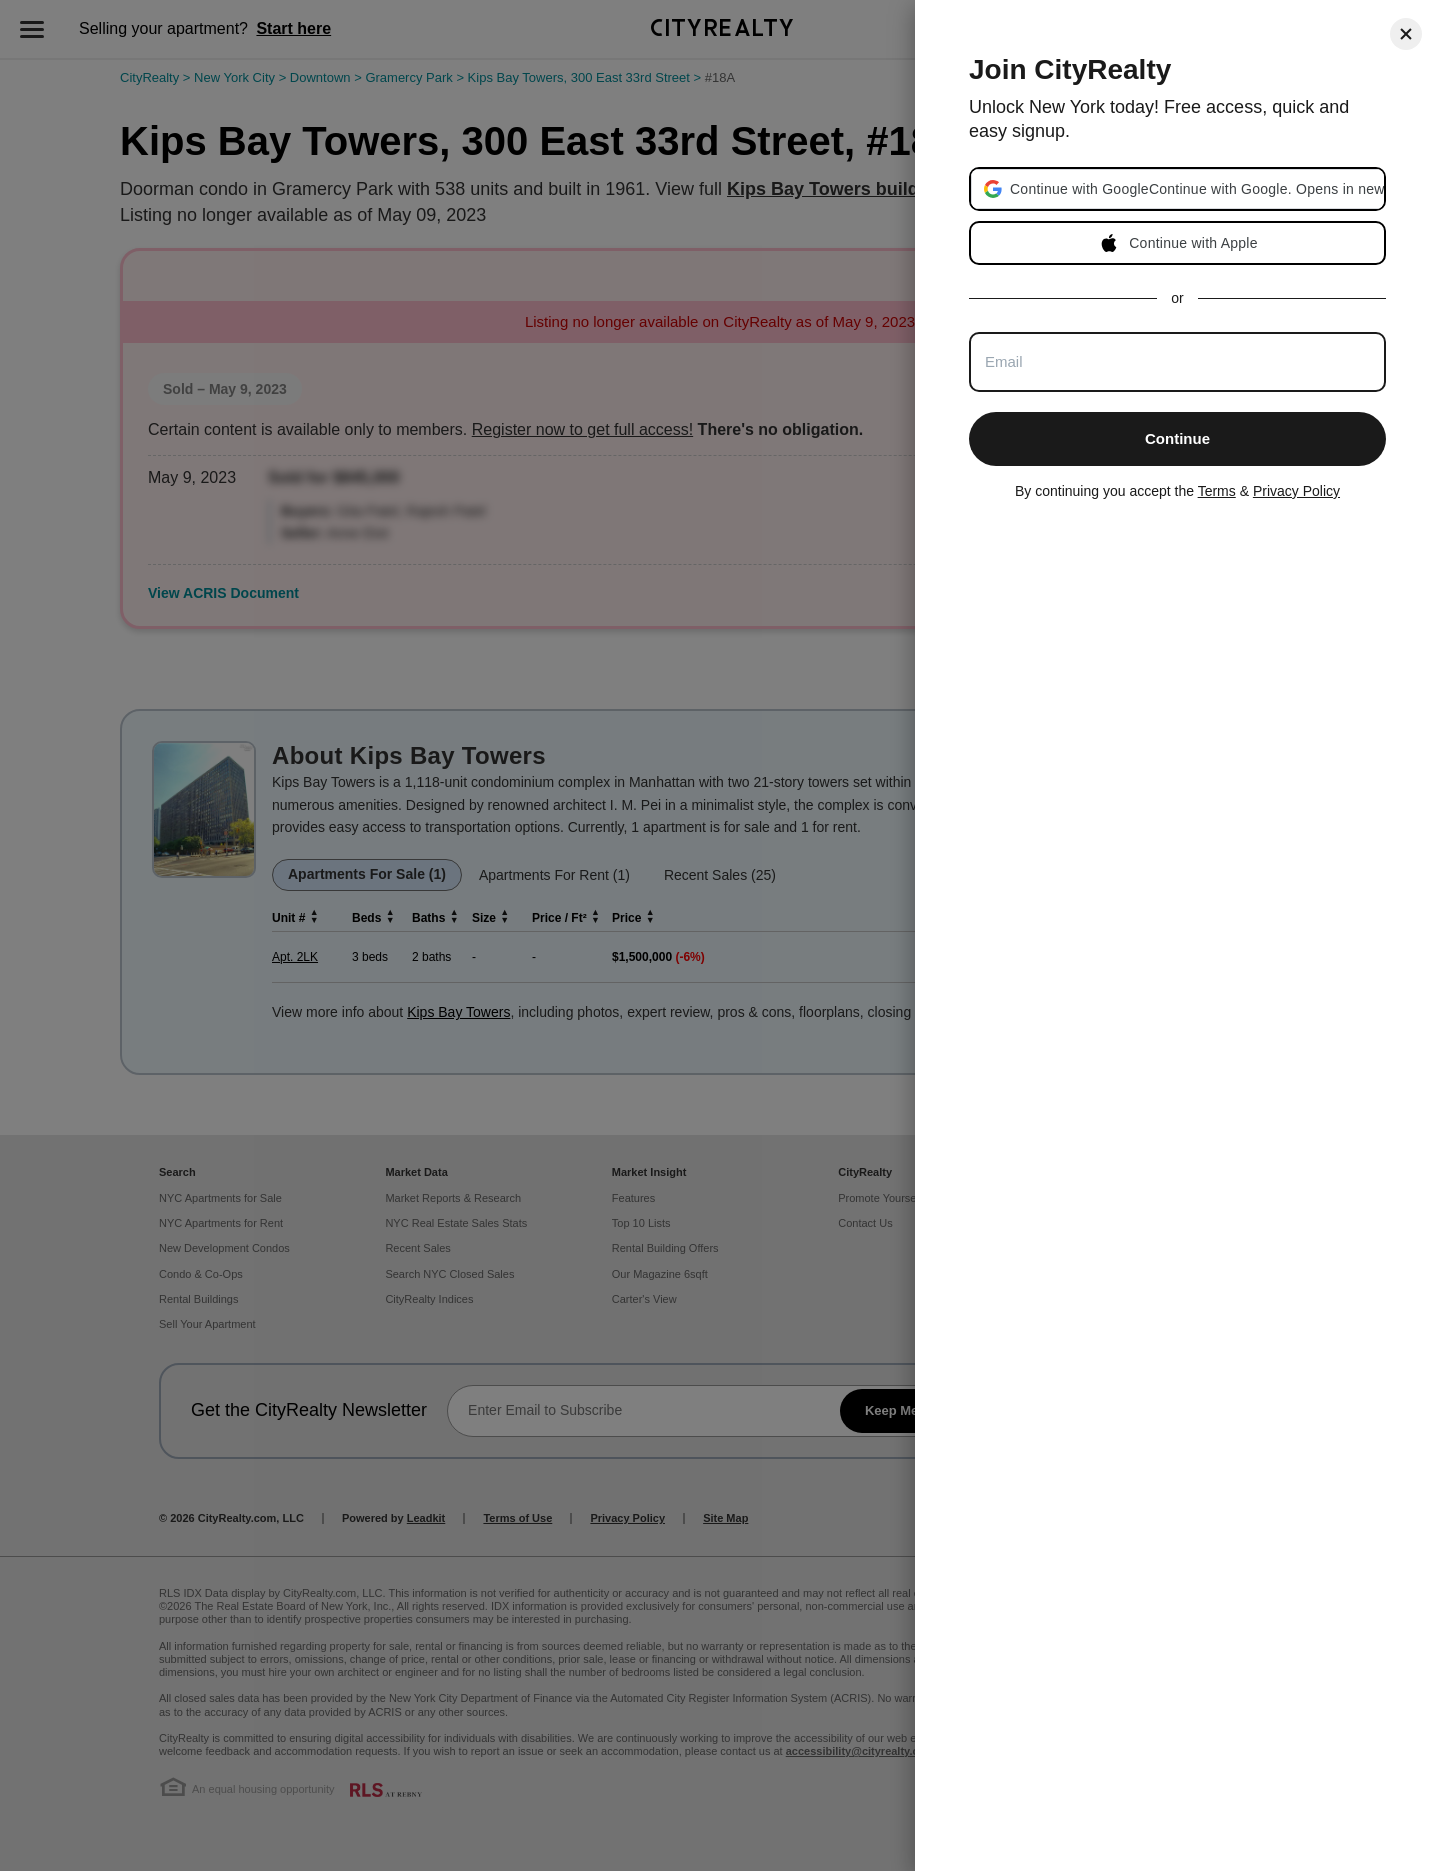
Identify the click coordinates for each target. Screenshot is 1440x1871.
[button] (1196, 189)
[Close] (1406, 34)
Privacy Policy (1296, 491)
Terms (1217, 491)
